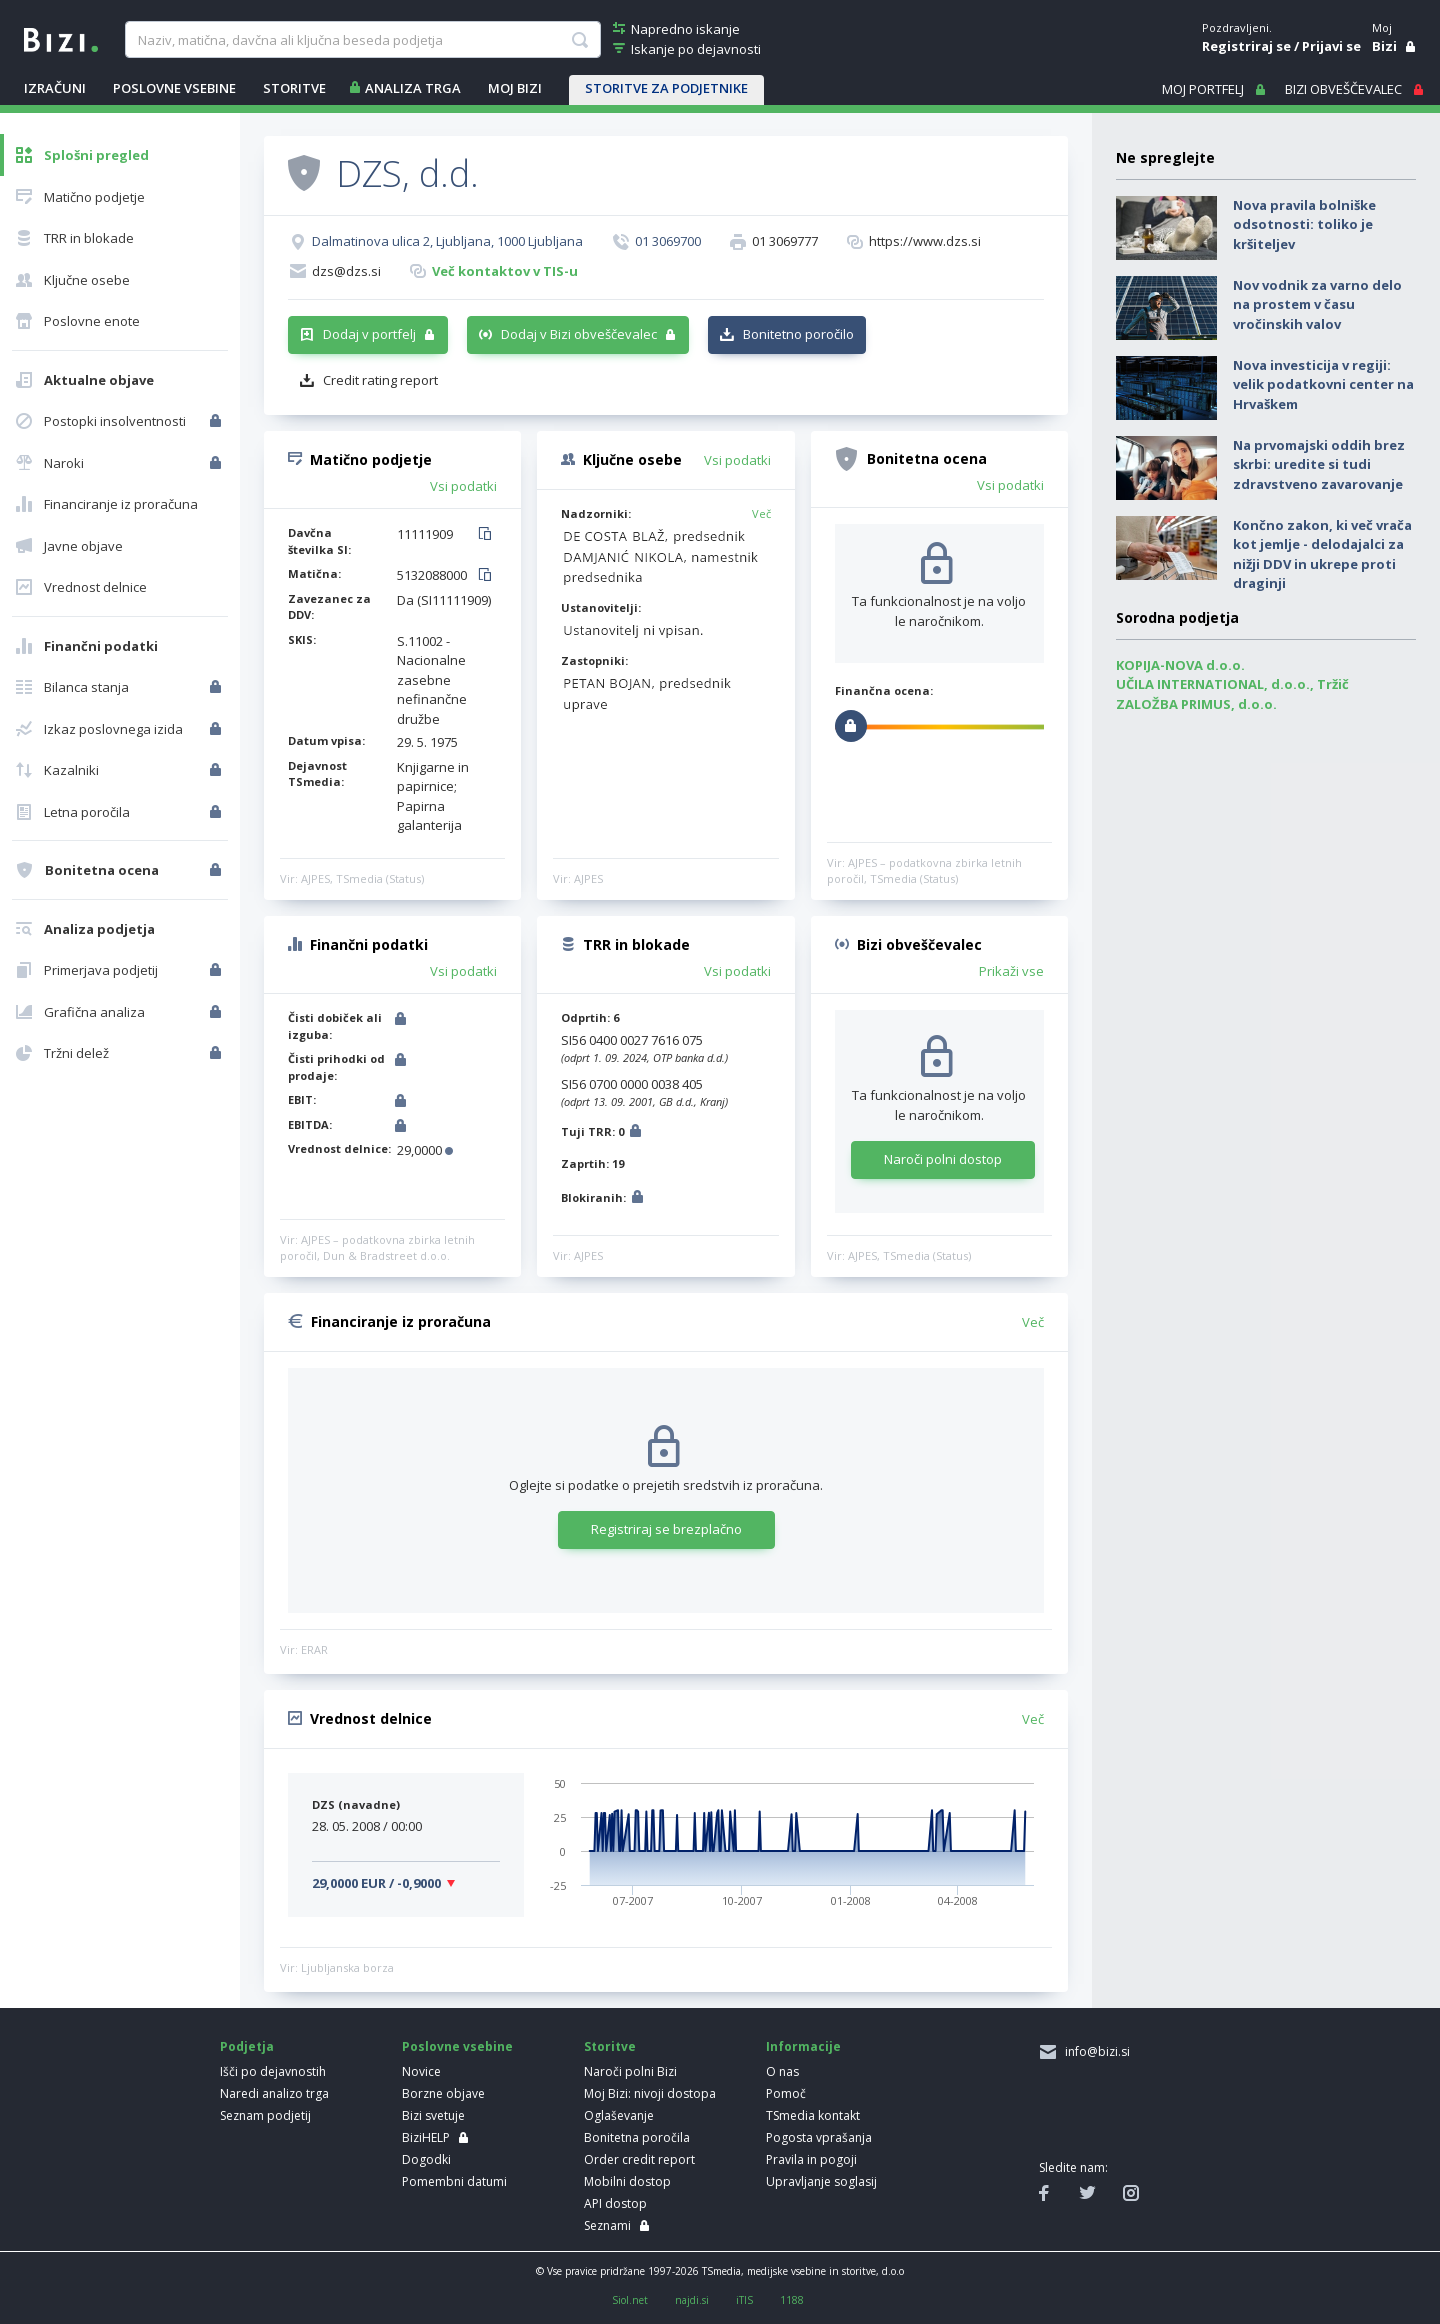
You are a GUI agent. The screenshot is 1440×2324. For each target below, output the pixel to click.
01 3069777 (785, 241)
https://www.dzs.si (925, 241)
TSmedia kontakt (813, 2115)
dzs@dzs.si (346, 271)
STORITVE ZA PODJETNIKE (666, 88)
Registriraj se (1246, 46)
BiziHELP (426, 2137)
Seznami (607, 2225)
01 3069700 (668, 241)
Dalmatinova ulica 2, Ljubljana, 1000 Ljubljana (447, 241)
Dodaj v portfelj (369, 334)
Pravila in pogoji (811, 2159)
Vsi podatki (463, 486)
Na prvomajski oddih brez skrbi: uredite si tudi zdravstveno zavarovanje (1319, 464)
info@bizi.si (1094, 2051)
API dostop (615, 2203)
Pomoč (786, 2093)
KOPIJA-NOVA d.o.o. (1180, 665)
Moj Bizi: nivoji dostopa (650, 2093)
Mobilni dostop (627, 2181)
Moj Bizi (515, 88)
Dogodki (426, 2159)
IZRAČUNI (55, 88)
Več (761, 513)
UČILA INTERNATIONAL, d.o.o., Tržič (1232, 684)
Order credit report (639, 2159)
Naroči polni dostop (943, 1159)
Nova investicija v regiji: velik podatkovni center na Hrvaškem (1323, 384)
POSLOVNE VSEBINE (174, 88)
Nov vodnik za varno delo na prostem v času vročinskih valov (1317, 304)
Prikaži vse (1011, 971)
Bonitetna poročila (637, 2137)
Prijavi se (1331, 46)
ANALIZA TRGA (413, 88)
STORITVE (294, 88)
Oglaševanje (619, 2115)
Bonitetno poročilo (798, 334)
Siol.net (630, 2300)
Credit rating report (380, 380)
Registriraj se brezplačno (666, 1529)
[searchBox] (362, 40)
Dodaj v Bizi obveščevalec (579, 334)
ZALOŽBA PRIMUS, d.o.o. (1196, 704)
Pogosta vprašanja (819, 2137)
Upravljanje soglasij (821, 2181)
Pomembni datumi (454, 2181)
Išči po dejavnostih (273, 2071)
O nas (782, 2071)
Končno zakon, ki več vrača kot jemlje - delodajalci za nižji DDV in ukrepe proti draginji (1322, 554)
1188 (792, 2300)
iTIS (744, 2300)
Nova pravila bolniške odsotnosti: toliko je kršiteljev (1304, 224)
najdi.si (692, 2300)
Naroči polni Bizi (630, 2071)
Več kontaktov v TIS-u (505, 271)
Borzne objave (443, 2093)
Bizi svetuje (433, 2115)
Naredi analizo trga (274, 2093)
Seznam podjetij (265, 2115)
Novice (421, 2071)
